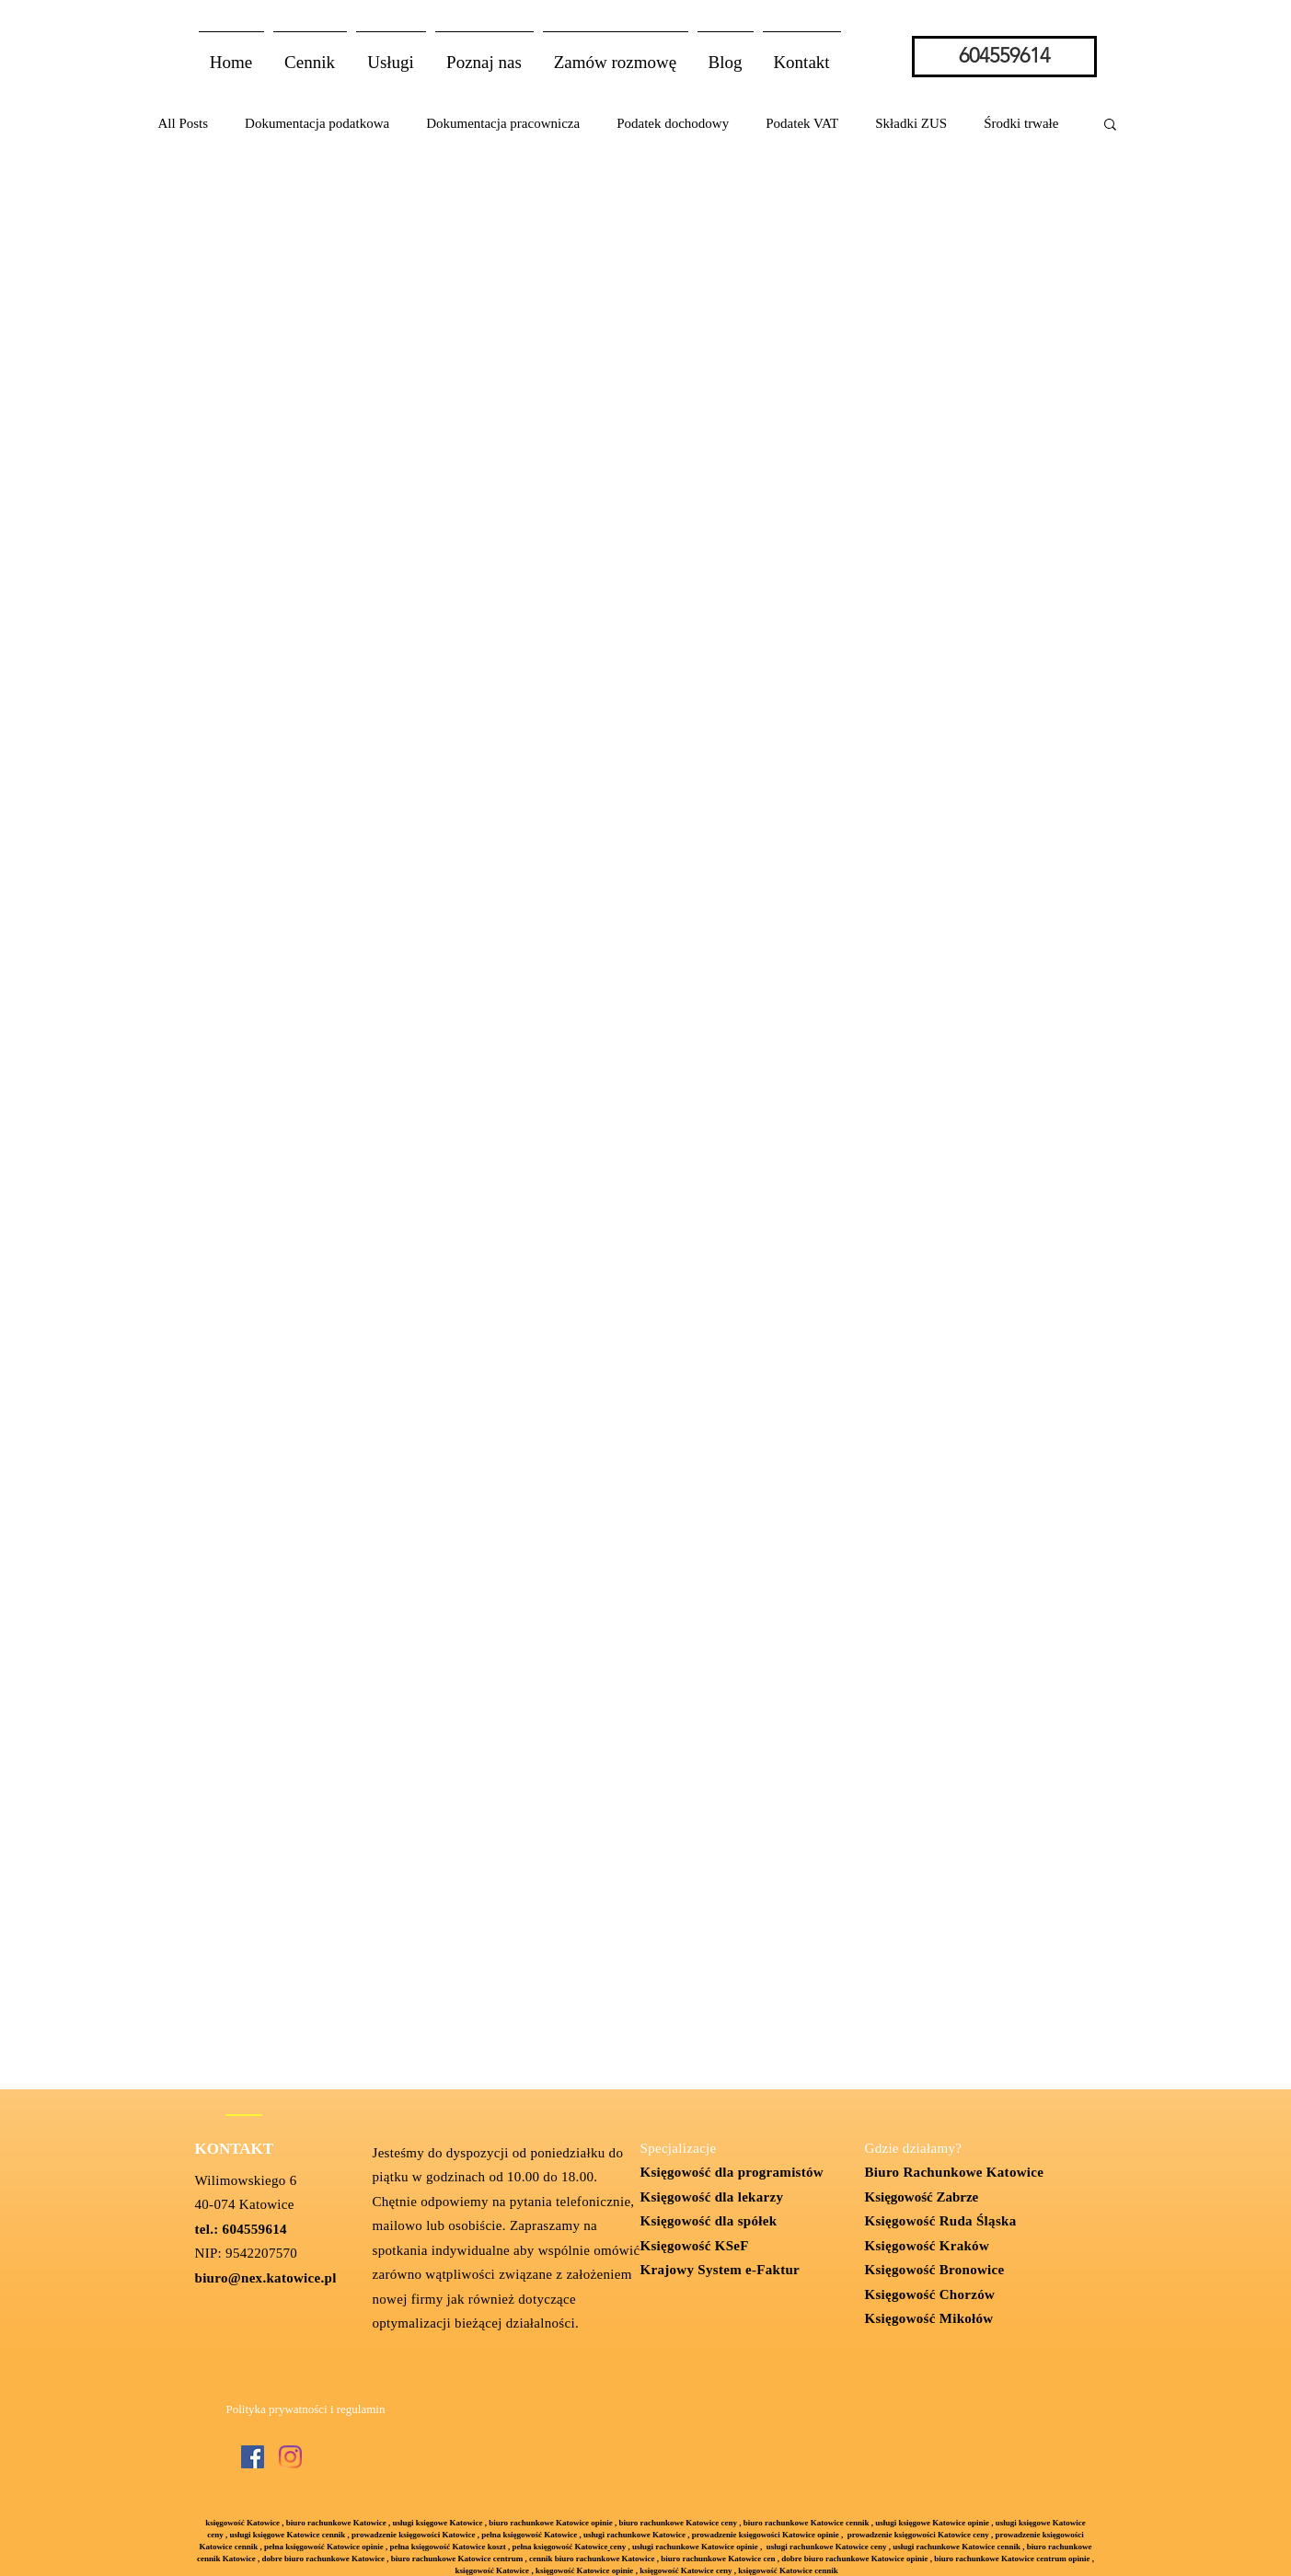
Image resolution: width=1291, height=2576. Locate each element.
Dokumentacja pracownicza (503, 123)
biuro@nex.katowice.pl (266, 2278)
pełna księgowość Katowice (560, 2546)
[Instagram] (290, 2456)
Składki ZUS (911, 123)
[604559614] (1004, 56)
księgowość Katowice (242, 2522)
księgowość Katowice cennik (788, 2570)
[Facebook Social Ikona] (252, 2456)
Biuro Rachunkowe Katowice (954, 2172)
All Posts (183, 123)
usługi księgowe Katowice (437, 2522)
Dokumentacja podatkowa (317, 123)
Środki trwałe (1021, 123)
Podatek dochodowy (673, 123)
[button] (391, 54)
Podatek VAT (802, 123)
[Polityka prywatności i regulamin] (306, 2410)
